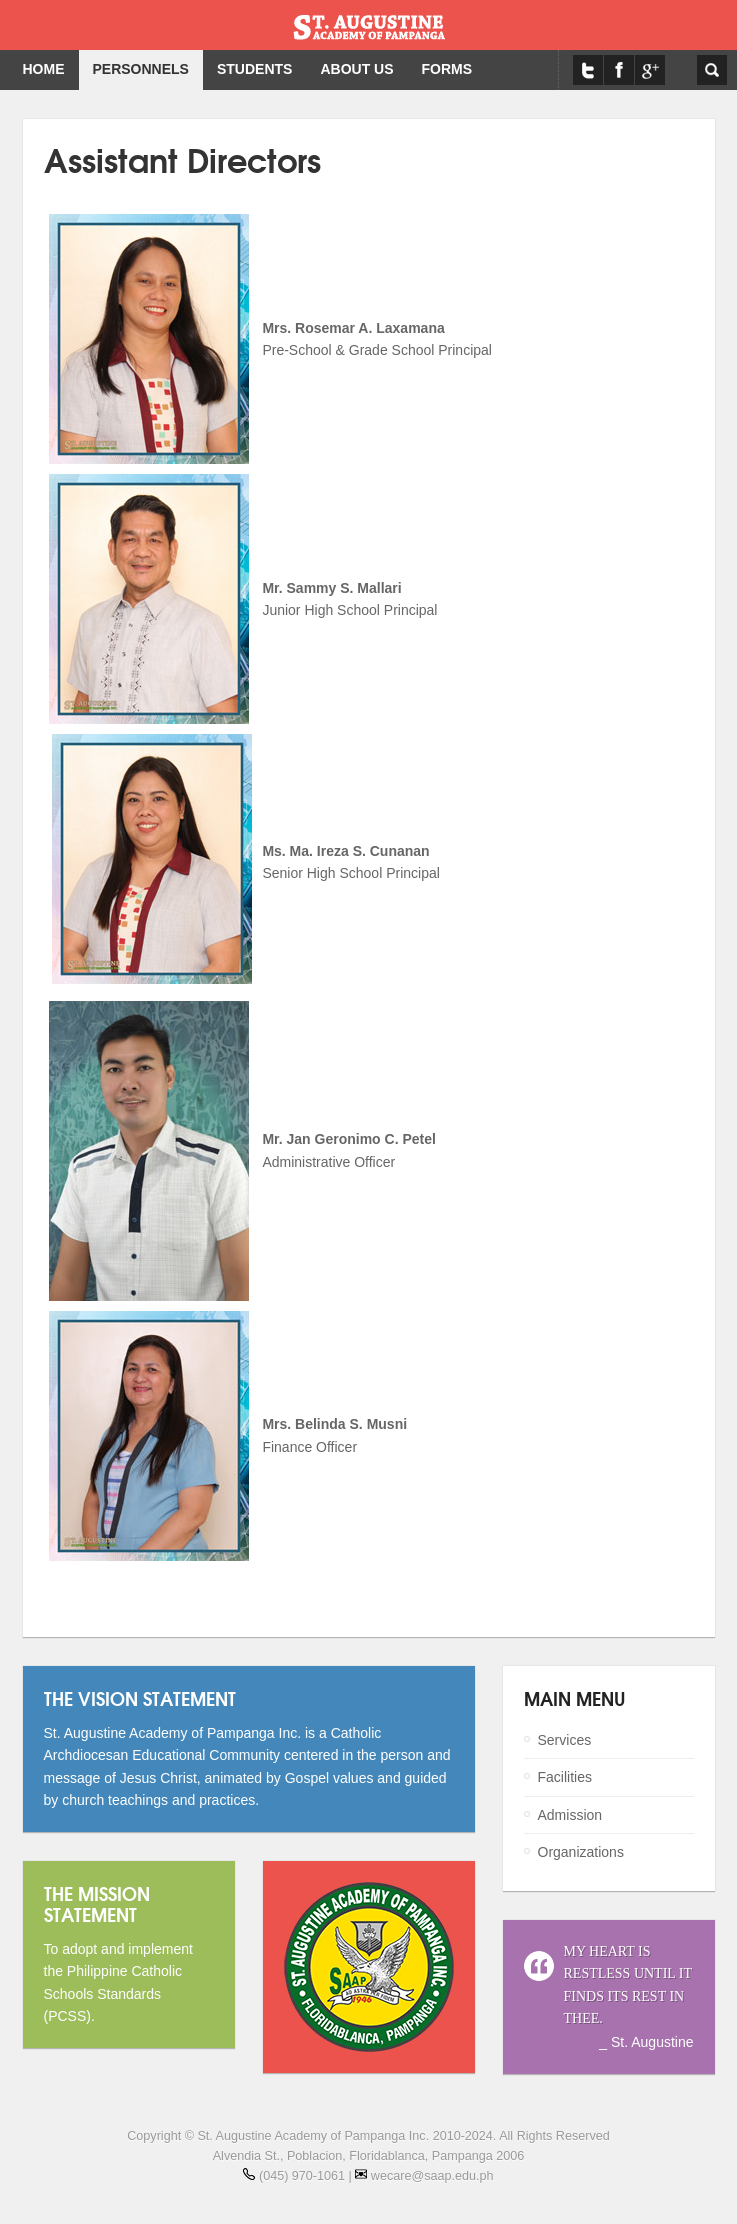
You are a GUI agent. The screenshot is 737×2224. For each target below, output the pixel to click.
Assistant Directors (182, 158)
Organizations (581, 1852)
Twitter (588, 70)
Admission (570, 1815)
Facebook (619, 70)
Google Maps (650, 70)
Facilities (565, 1777)
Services (565, 1740)
